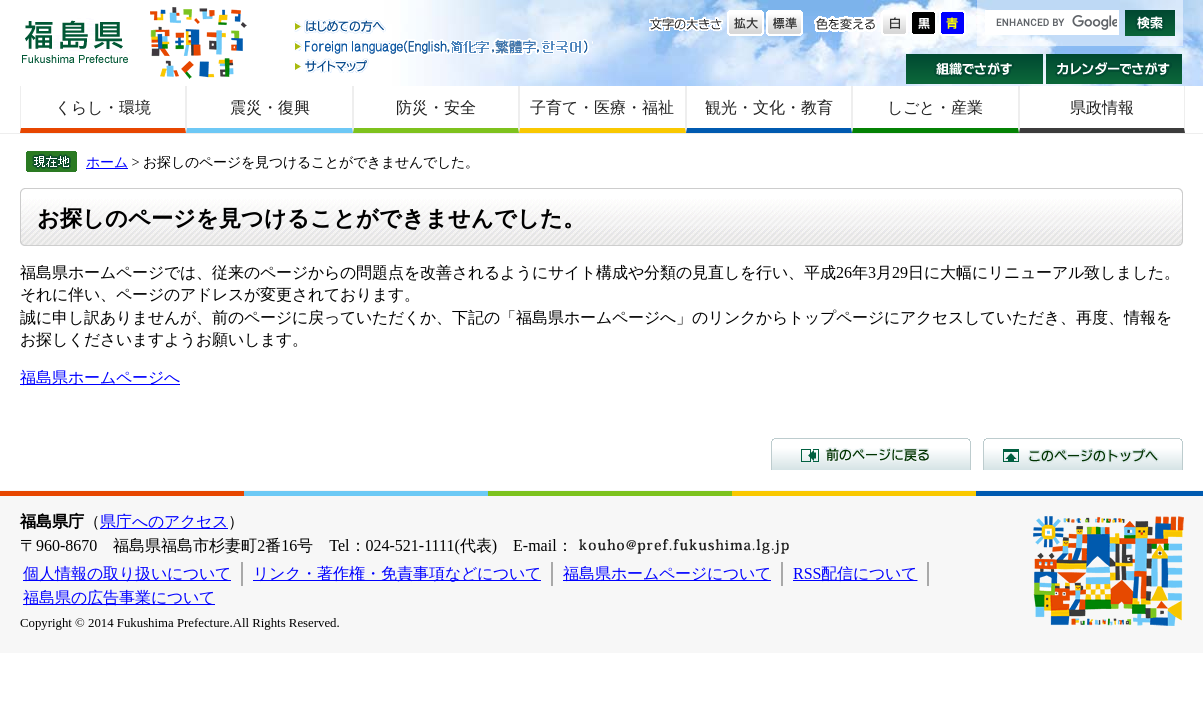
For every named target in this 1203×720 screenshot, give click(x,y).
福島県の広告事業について (119, 597)
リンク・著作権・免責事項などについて (397, 573)
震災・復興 (270, 107)
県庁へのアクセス (164, 521)
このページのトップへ (1083, 454)
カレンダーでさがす (1114, 69)
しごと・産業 (935, 107)
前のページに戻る (871, 454)
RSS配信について (855, 573)
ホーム (107, 162)
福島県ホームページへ (100, 377)
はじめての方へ (443, 27)
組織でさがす (974, 69)
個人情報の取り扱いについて (127, 573)
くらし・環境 (103, 107)
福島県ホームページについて (667, 573)
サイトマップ (443, 65)
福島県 (75, 41)
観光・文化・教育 (769, 107)
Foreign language (443, 46)
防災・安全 (436, 107)
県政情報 (1102, 107)
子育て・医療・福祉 (602, 107)
